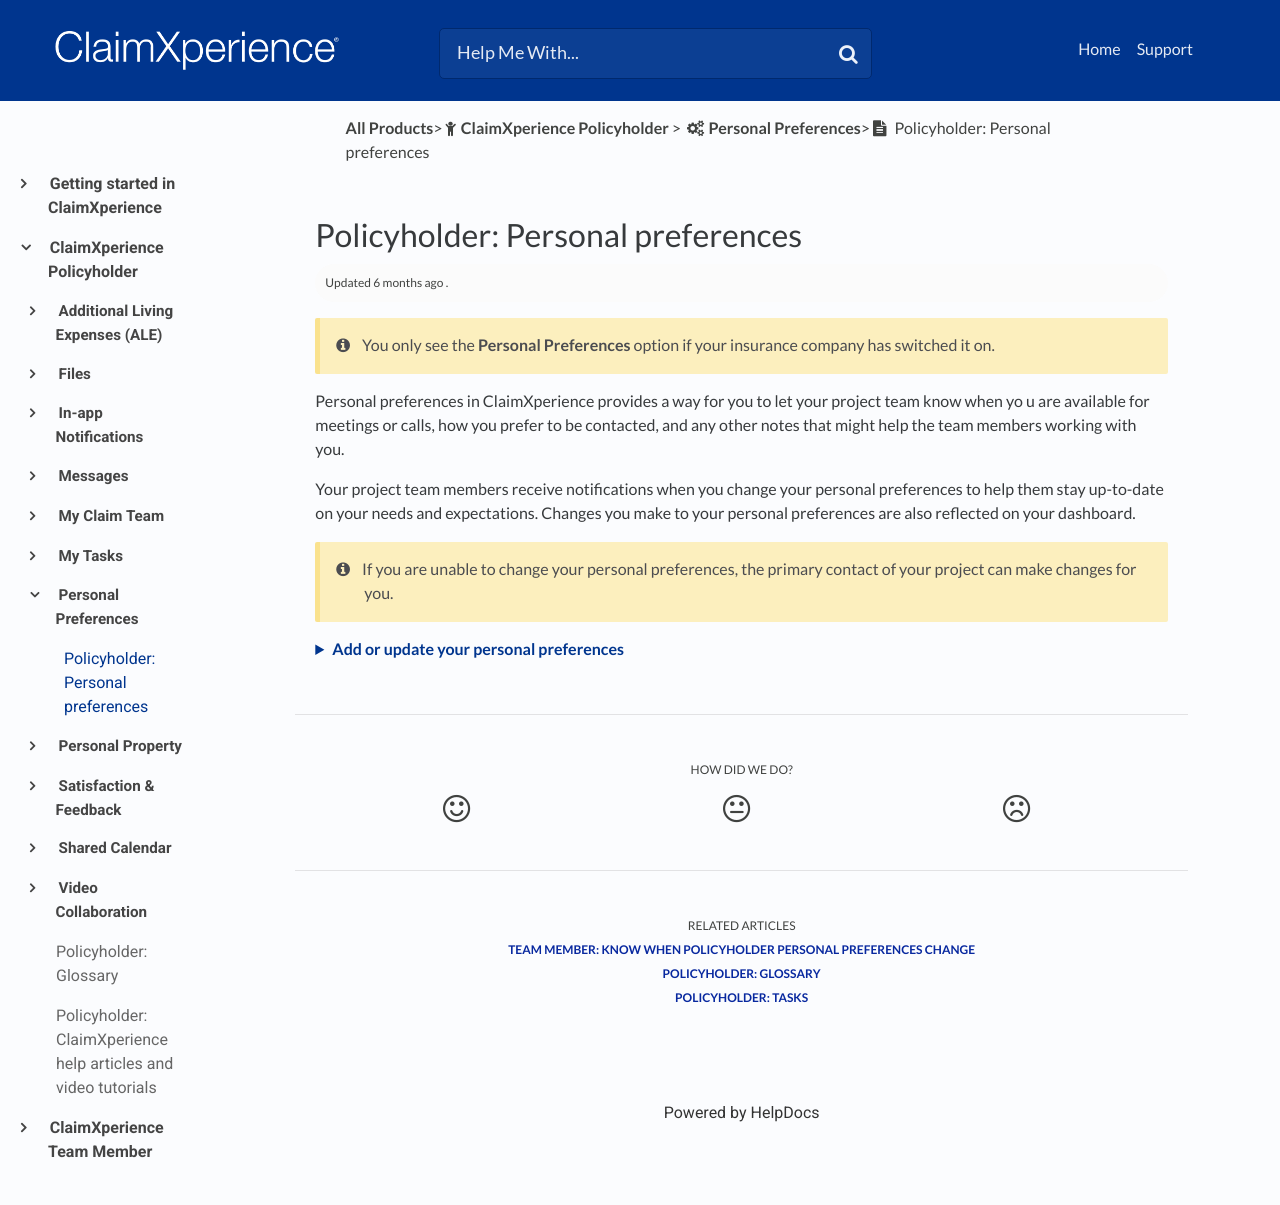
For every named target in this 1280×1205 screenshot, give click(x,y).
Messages (92, 476)
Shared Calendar (114, 848)
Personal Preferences (97, 607)
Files (73, 374)
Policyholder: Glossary (742, 973)
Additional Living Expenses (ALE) (115, 323)
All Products (390, 128)
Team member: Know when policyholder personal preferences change (741, 949)
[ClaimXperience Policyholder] (556, 128)
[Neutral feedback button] (736, 809)
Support (1165, 49)
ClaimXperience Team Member (106, 1139)
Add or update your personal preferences (478, 649)
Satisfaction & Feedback (105, 798)
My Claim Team (110, 516)
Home (1099, 49)
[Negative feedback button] (1016, 809)
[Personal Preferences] (772, 128)
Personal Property (119, 746)
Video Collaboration (101, 900)
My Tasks (89, 556)
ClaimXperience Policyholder (106, 259)
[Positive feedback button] (455, 809)
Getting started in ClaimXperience (111, 195)
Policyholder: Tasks (741, 997)
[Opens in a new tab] (742, 1112)
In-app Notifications (100, 425)
